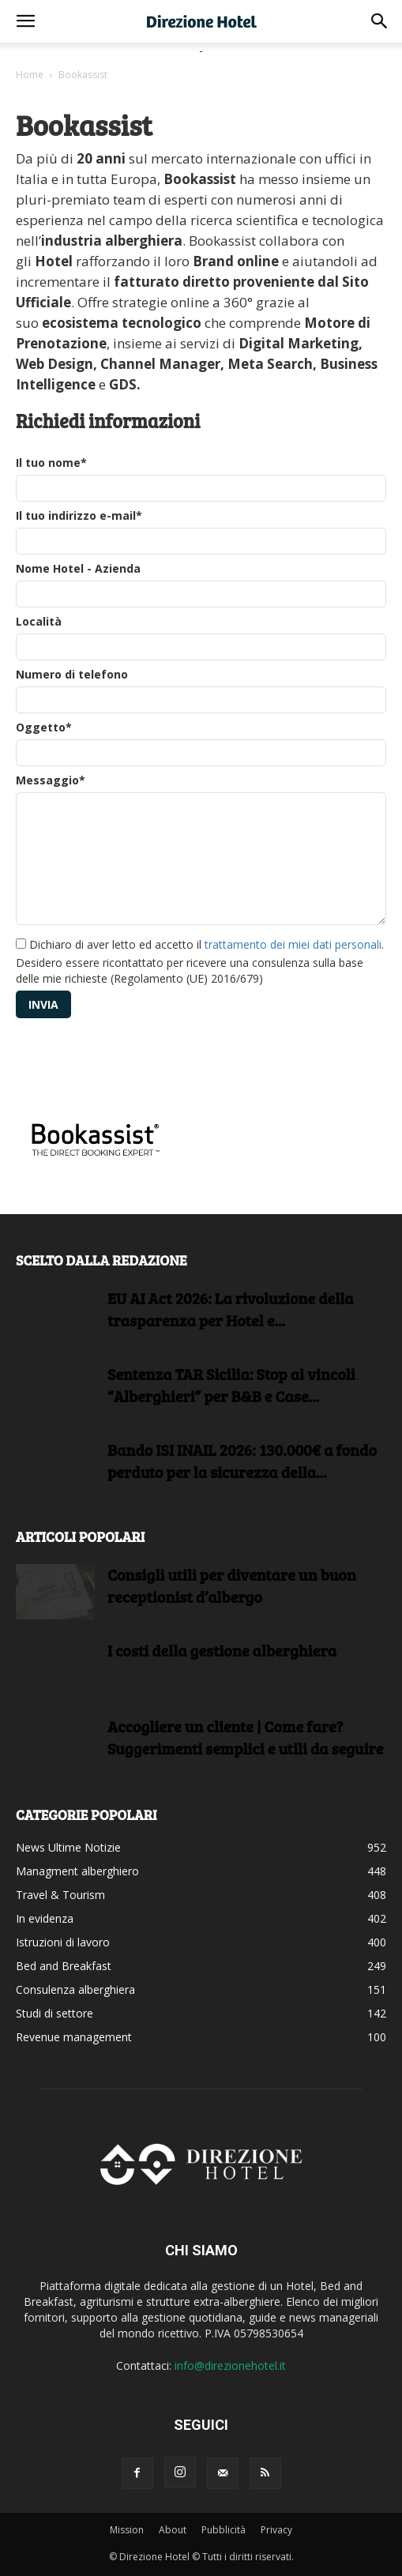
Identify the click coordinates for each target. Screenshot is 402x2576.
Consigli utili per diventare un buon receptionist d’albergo (231, 1585)
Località (39, 621)
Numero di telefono (72, 674)
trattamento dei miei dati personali (293, 944)
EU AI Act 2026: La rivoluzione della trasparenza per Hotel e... (230, 1309)
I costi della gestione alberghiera (221, 1650)
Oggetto (44, 727)
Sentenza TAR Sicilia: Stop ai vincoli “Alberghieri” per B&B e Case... (231, 1385)
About (172, 2530)
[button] (25, 21)
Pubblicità (223, 2530)
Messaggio (50, 780)
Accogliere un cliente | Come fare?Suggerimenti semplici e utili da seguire (245, 1737)
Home (29, 74)
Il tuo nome (51, 462)
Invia (43, 1004)
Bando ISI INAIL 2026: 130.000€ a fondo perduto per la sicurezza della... (242, 1460)
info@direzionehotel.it (230, 2365)
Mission (127, 2530)
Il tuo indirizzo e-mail (79, 515)
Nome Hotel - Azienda (78, 568)
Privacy (276, 2530)
